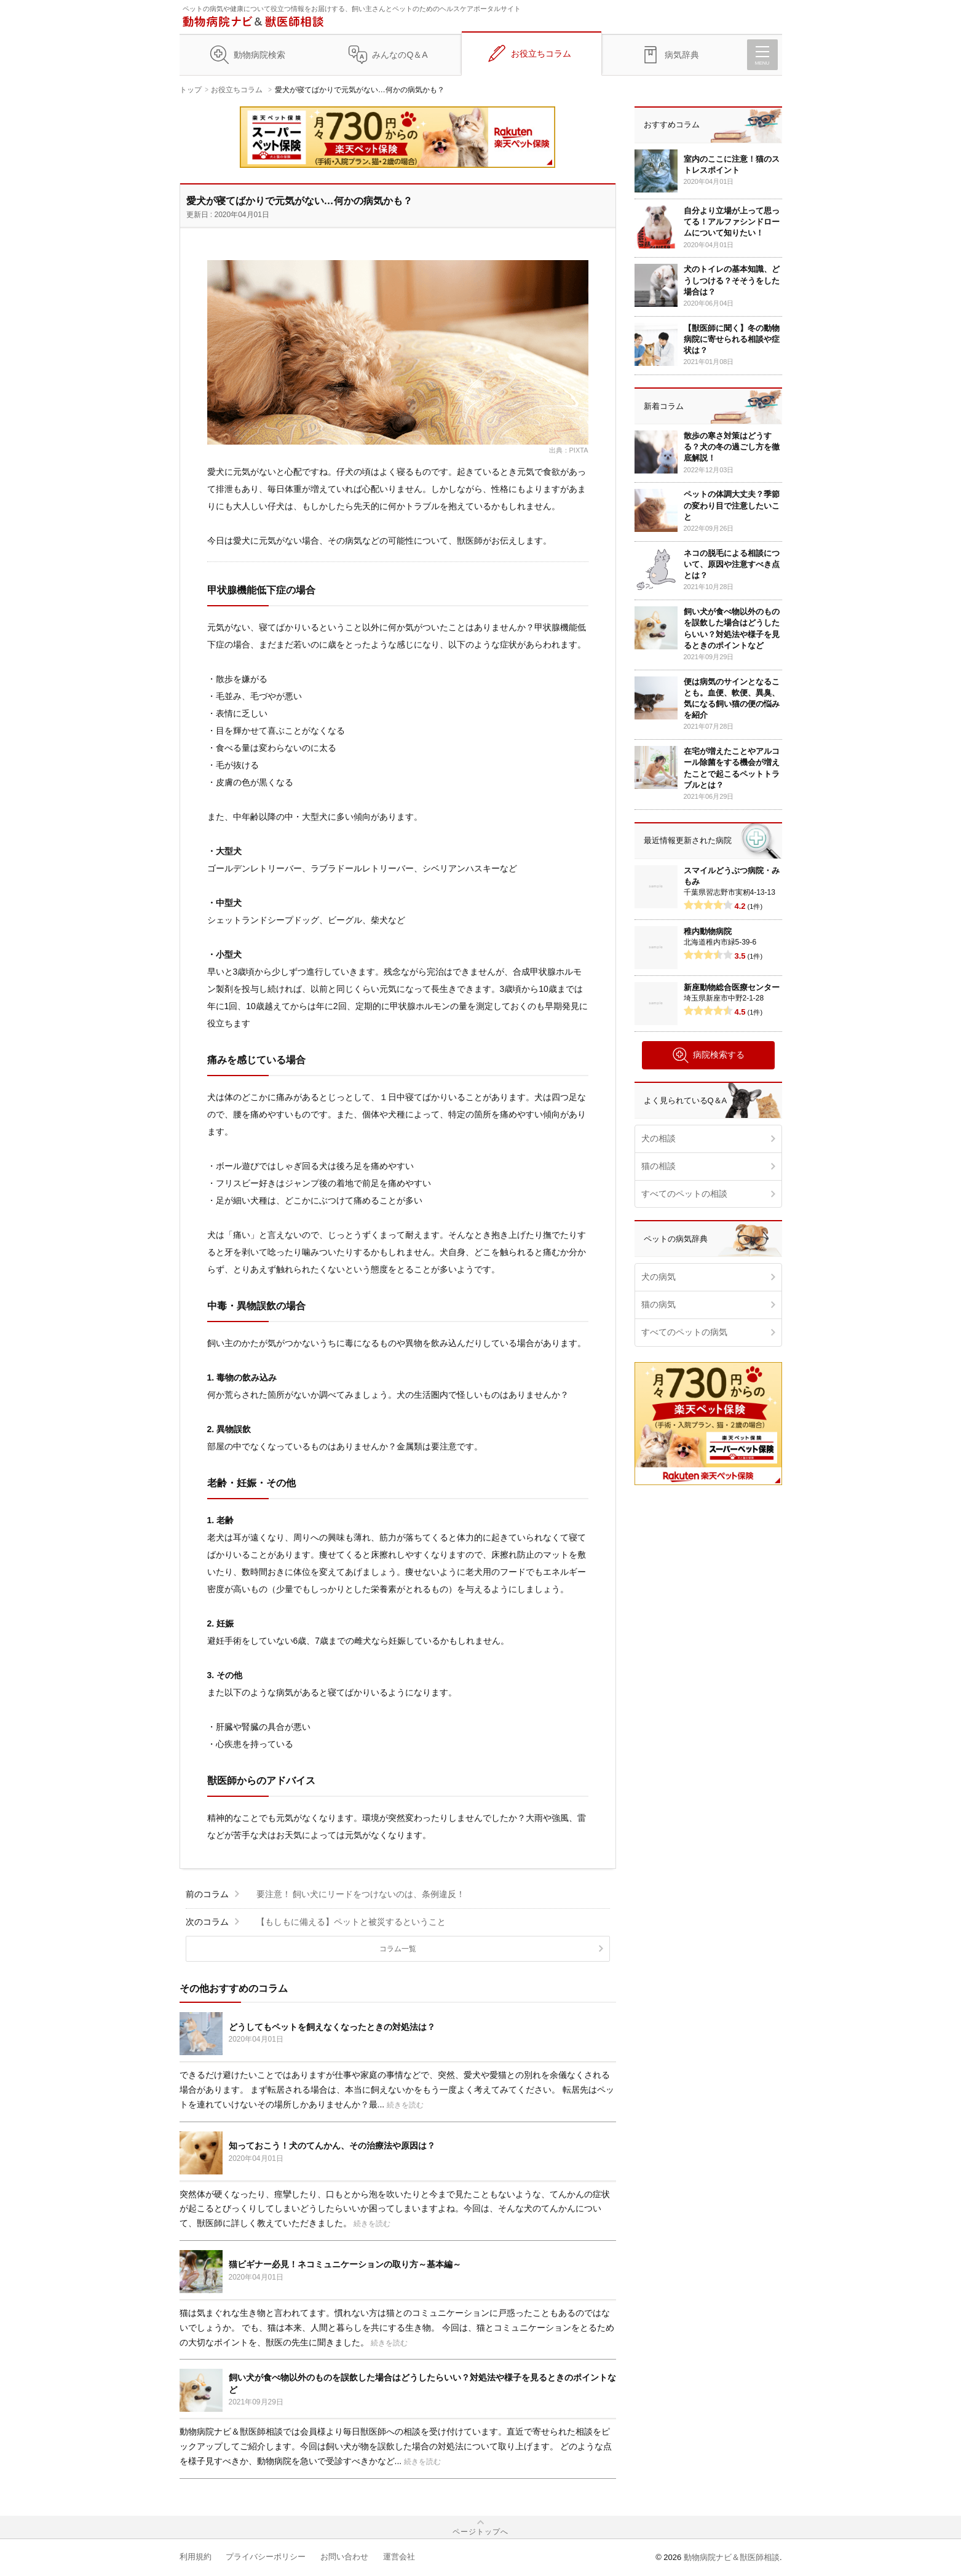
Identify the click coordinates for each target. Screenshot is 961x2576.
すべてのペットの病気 (684, 1332)
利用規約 (196, 2556)
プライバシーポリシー (266, 2556)
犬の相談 (658, 1138)
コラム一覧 (397, 1948)
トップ (191, 89)
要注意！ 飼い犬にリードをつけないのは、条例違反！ (360, 1894)
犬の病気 (658, 1277)
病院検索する (708, 1055)
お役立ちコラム (541, 53)
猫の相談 (658, 1166)
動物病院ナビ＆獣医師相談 (732, 2557)
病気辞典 (682, 55)
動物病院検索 (259, 55)
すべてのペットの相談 (684, 1194)
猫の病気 (658, 1304)
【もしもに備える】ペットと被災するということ (351, 1922)
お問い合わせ (344, 2556)
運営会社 (399, 2556)
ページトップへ (480, 2531)
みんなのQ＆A (399, 55)
